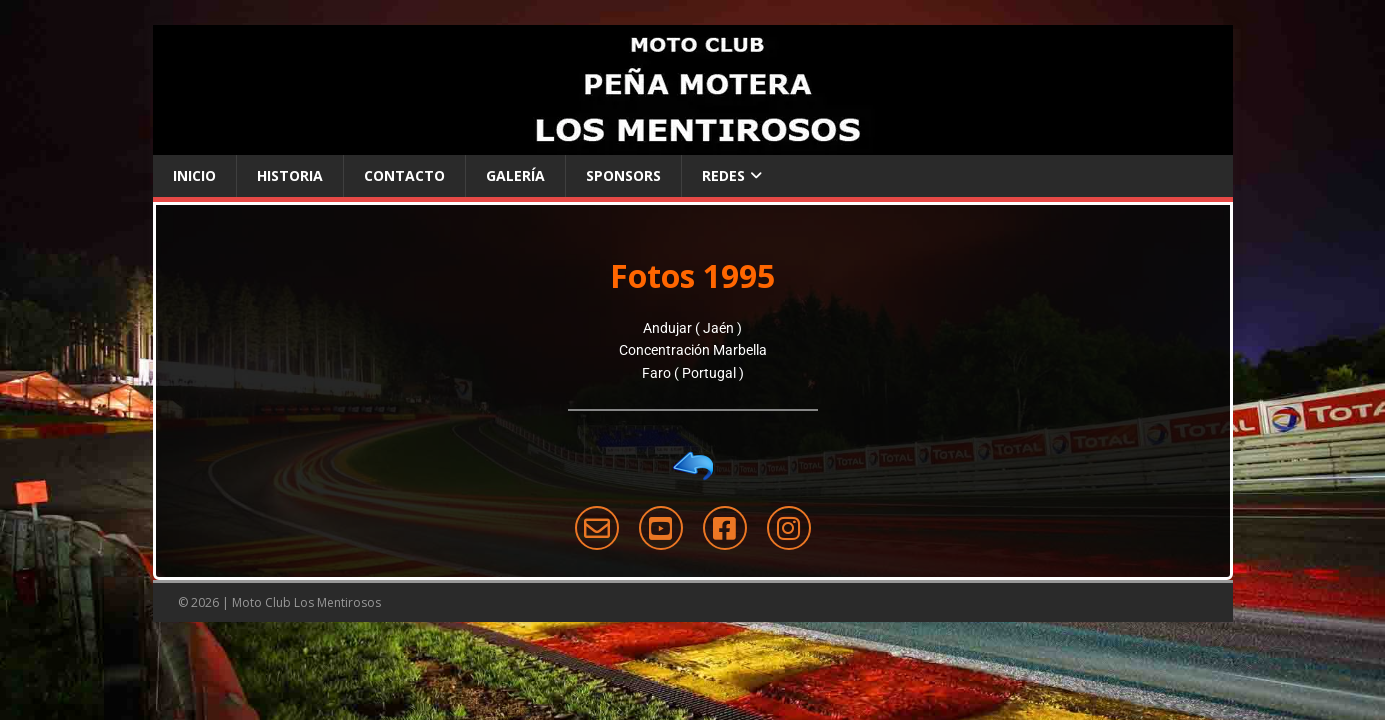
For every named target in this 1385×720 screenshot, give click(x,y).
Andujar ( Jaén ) (692, 328)
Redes (723, 175)
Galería (515, 175)
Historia (290, 175)
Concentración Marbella (693, 350)
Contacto (404, 175)
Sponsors (623, 175)
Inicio (194, 175)
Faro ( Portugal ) (693, 373)
